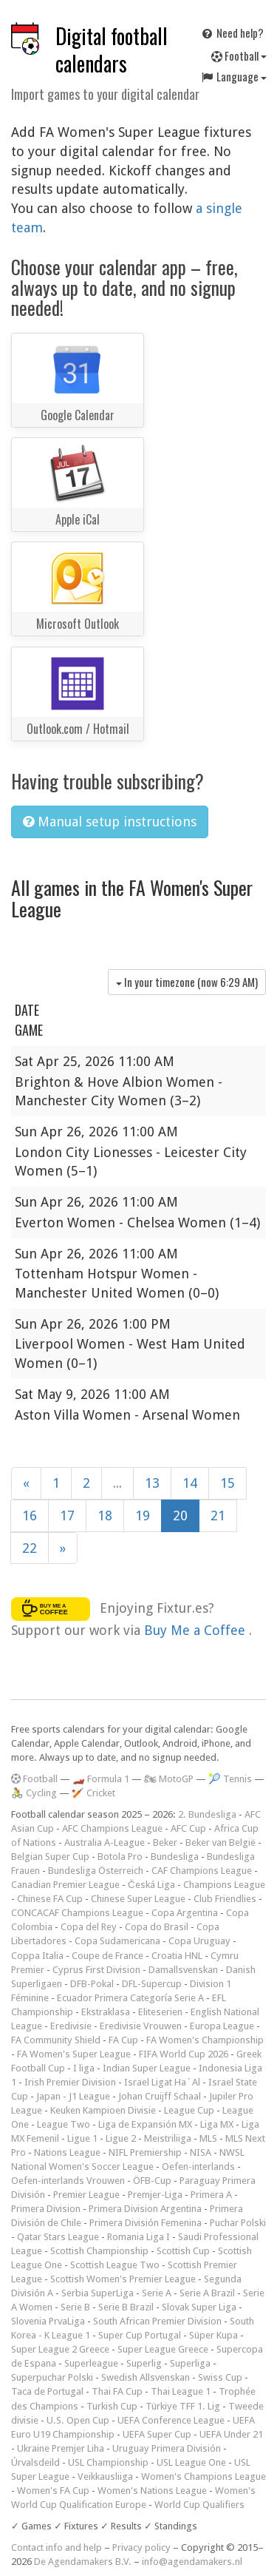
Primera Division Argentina (145, 2208)
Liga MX (216, 2124)
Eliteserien (160, 2011)
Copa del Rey (89, 1926)
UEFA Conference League (171, 2420)
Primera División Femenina (145, 2222)
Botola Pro (120, 1856)
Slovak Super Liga (199, 2307)
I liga (84, 2068)
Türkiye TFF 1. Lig (183, 2406)
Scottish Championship (99, 2250)
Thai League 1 (181, 2391)
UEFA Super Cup (157, 2434)
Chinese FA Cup (50, 1898)
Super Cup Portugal (139, 2335)
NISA (200, 2152)
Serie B (75, 2307)
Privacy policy (141, 2547)
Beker (165, 1842)
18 (105, 1515)
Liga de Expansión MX (145, 2124)
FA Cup (123, 2040)
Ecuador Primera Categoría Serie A (130, 1997)
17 (67, 1515)
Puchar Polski (238, 2222)
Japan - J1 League (73, 2096)
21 (218, 1515)
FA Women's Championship (205, 2040)
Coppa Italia (37, 1955)
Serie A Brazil (207, 2293)
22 (29, 1548)
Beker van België (220, 1842)
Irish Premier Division (70, 2082)
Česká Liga (151, 1884)
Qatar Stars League (58, 2236)
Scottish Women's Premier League (123, 2279)
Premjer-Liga (155, 2194)
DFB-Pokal (92, 1983)
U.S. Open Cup (78, 2420)
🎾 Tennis (230, 1778)
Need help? (232, 32)
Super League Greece (162, 2349)
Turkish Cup (111, 2406)
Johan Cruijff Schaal (159, 2096)
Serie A (156, 2293)
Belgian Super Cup (50, 1856)
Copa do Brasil (156, 1926)
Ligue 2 (121, 2138)
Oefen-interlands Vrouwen (68, 2180)
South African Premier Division (157, 2321)
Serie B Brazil (126, 2307)
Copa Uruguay (199, 1940)
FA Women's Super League (74, 2054)
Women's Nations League (152, 2490)
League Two (63, 2124)
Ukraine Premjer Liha (60, 2448)
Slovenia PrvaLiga (48, 2321)
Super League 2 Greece (60, 2349)
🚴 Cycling (34, 1792)
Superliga (190, 2363)
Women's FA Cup (53, 2490)
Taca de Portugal (47, 2391)
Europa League (222, 2026)
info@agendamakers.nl (192, 2561)
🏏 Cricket (93, 1792)
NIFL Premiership (145, 2152)
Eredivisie (71, 2026)
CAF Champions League (201, 1870)
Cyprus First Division (96, 1969)
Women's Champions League (203, 2476)
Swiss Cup (220, 2377)
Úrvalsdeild (35, 2462)
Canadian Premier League (65, 1884)
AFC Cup (188, 1828)
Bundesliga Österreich (95, 1870)
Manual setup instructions (109, 821)
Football (239, 55)
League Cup (189, 2110)
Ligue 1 (82, 2138)
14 (189, 1483)
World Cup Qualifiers (199, 2504)
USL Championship (108, 2462)
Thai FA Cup (117, 2391)
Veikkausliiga (105, 2476)
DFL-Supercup (152, 1983)
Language (233, 76)
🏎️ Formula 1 (100, 1778)
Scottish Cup (183, 2250)
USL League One (191, 2462)
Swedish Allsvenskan (145, 2377)
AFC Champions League (112, 1828)
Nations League (67, 2152)
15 (227, 1483)
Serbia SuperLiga (97, 2293)
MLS (208, 2138)
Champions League (224, 1884)
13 (152, 1483)
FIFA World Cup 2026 (183, 2054)
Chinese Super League (138, 1898)
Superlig (144, 2363)
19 (142, 1515)
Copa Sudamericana (117, 1940)
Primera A (211, 2194)
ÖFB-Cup (152, 2180)
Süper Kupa (213, 2335)
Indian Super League (147, 2068)
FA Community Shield (55, 2040)
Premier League (86, 2194)
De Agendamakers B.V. (82, 2561)
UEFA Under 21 (231, 2434)
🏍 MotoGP (169, 1778)
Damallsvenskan (183, 1969)
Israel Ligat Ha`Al (162, 2082)
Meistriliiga (167, 2138)
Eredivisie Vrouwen (141, 2026)
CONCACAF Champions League (77, 1912)
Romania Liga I (138, 2236)
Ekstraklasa (105, 2011)
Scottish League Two (115, 2264)
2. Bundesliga (207, 1814)
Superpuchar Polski (52, 2377)
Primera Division (46, 2208)
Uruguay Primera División (166, 2448)
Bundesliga (175, 1856)
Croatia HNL (176, 1955)
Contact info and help (56, 2547)
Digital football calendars (111, 49)
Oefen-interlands (198, 2166)
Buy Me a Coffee (196, 1630)
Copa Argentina (184, 1912)
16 (29, 1515)
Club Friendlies (225, 1898)
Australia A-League (104, 1842)
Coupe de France (107, 1955)
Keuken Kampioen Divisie (103, 2110)
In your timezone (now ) (187, 982)
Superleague (91, 2363)
